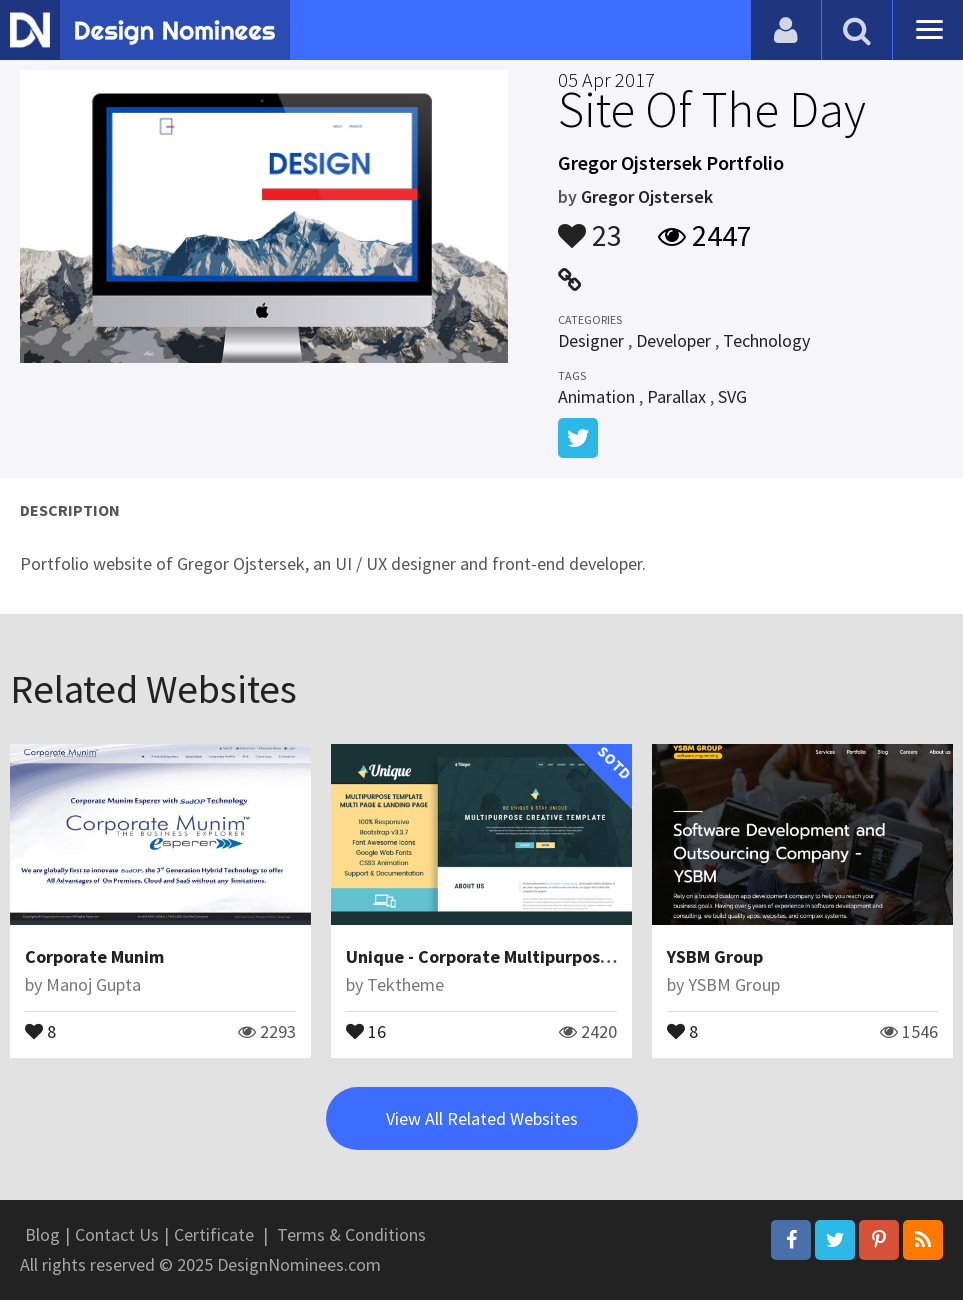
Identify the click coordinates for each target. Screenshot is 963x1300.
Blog (42, 1234)
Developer (673, 340)
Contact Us (117, 1234)
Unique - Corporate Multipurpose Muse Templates (545, 956)
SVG (732, 396)
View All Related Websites (482, 1118)
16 (366, 1030)
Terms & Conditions (351, 1234)
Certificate (214, 1234)
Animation (596, 396)
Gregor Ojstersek (647, 196)
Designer (591, 340)
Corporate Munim (94, 956)
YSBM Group (715, 956)
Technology (766, 340)
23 (590, 226)
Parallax (676, 396)
